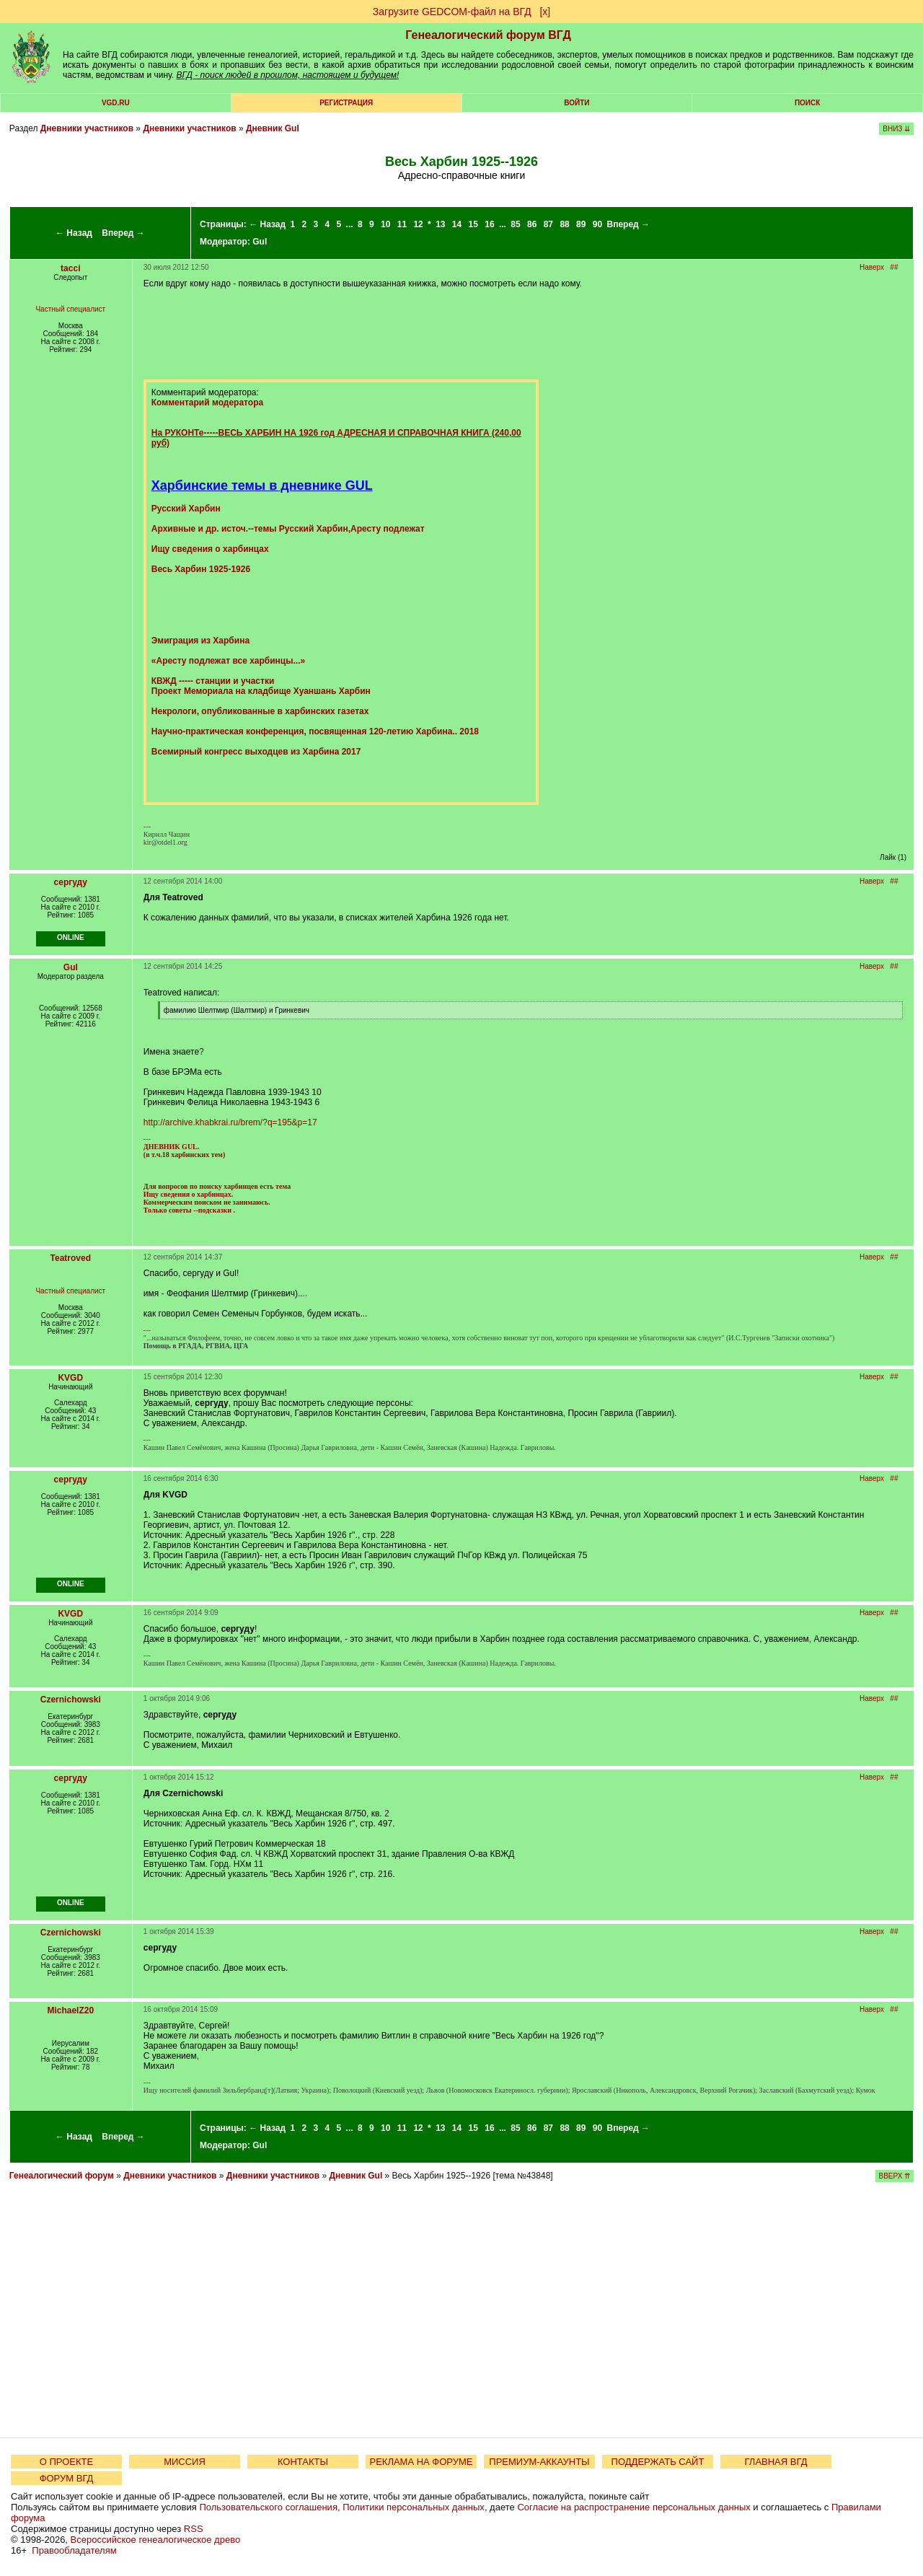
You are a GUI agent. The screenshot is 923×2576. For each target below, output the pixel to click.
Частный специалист (70, 309)
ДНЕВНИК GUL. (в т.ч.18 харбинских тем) (184, 1151)
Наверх (872, 267)
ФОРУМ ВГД (67, 2478)
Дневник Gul (272, 128)
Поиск (807, 103)
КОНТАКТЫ (303, 2461)
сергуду (71, 882)
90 (597, 224)
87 (548, 224)
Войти (576, 103)
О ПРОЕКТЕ (66, 2461)
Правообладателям (74, 2550)
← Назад (74, 233)
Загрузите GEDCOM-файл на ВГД (452, 11)
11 (402, 224)
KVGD (70, 1378)
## (894, 267)
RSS (193, 2528)
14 (457, 224)
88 (564, 224)
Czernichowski (70, 1699)
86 (531, 224)
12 (418, 224)
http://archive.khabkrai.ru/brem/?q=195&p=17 (230, 1122)
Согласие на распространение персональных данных (633, 2507)
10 (385, 224)
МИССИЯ (185, 2461)
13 (440, 224)
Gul (259, 242)
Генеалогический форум (61, 2176)
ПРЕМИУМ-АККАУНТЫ (539, 2461)
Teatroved (70, 1258)
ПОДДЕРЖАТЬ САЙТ (658, 2461)
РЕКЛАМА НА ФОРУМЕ (420, 2461)
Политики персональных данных (414, 2507)
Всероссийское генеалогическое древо (156, 2539)
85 (515, 224)
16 (489, 224)
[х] (544, 11)
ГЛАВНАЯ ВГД (776, 2461)
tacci (70, 268)
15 (473, 224)
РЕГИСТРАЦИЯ (346, 103)
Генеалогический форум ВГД (488, 35)
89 (581, 224)
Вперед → (123, 233)
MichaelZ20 (70, 2010)
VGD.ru (116, 103)
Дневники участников (86, 128)
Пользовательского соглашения (268, 2507)
